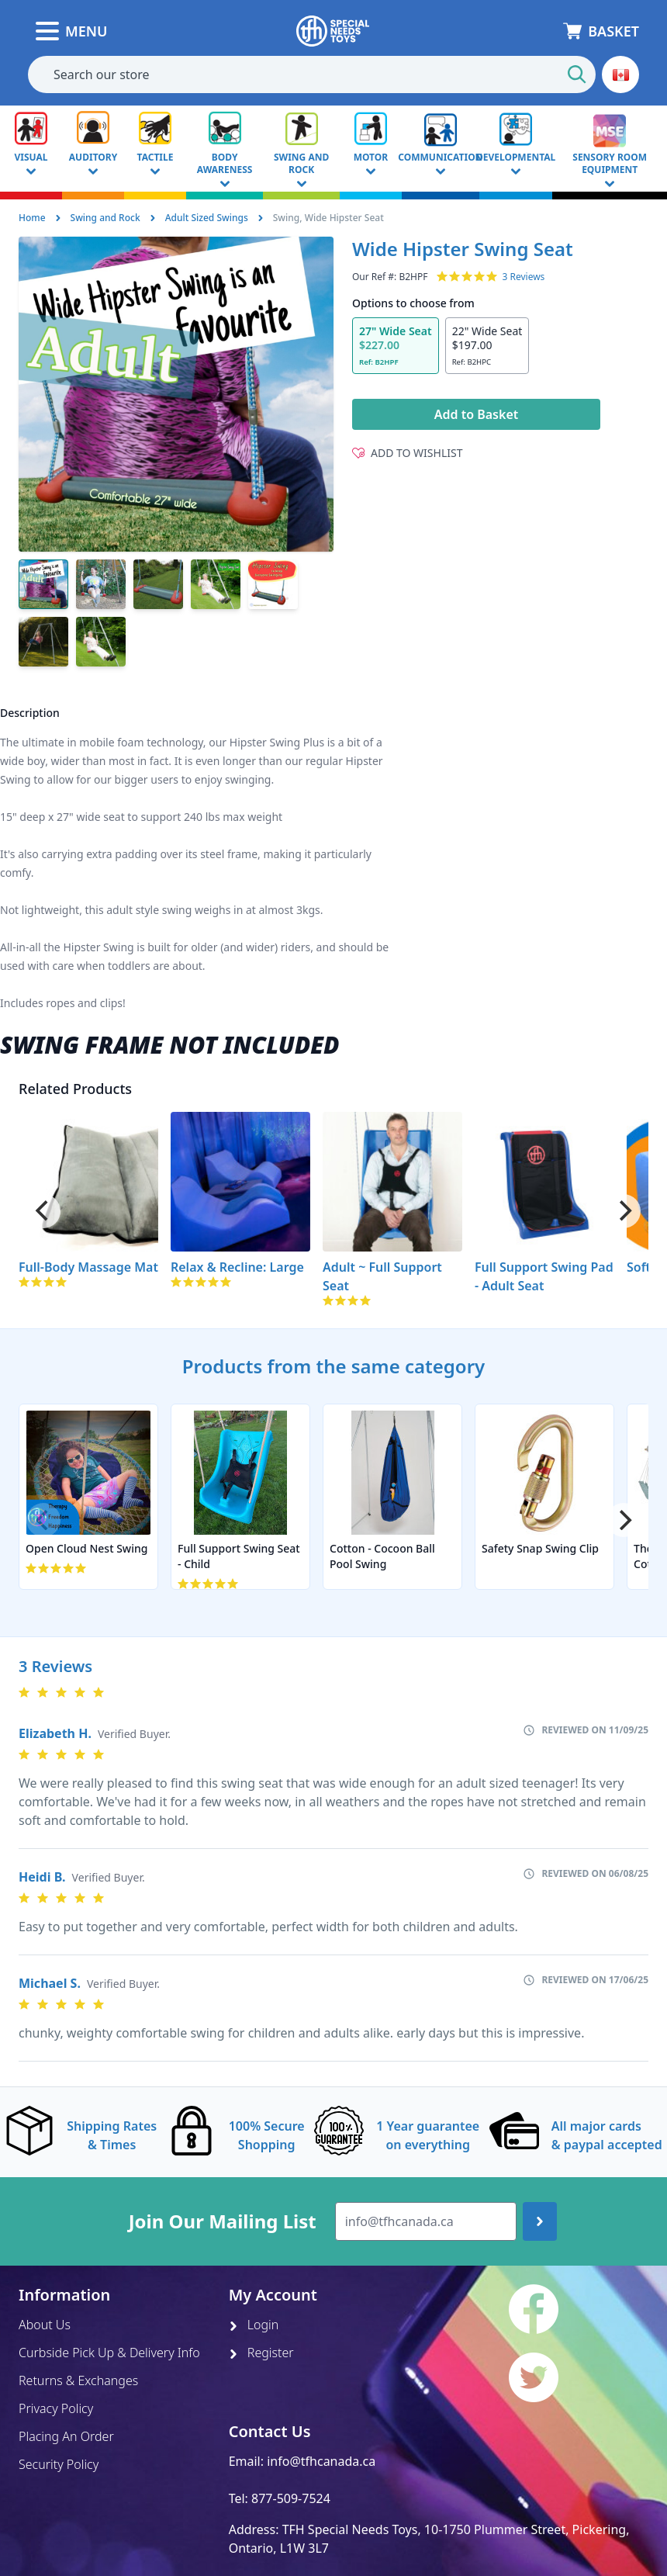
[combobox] (312, 74)
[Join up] (540, 2221)
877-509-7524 (290, 2498)
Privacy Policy (56, 2408)
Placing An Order (66, 2436)
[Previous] (43, 1211)
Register (261, 2352)
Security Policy (58, 2464)
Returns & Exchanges (78, 2380)
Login (254, 2324)
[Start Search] (577, 74)
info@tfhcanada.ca (321, 2461)
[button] (620, 74)
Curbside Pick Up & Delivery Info (109, 2352)
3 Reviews (523, 277)
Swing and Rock (105, 217)
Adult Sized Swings (206, 217)
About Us (45, 2324)
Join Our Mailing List (222, 2221)
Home (32, 217)
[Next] (624, 1211)
